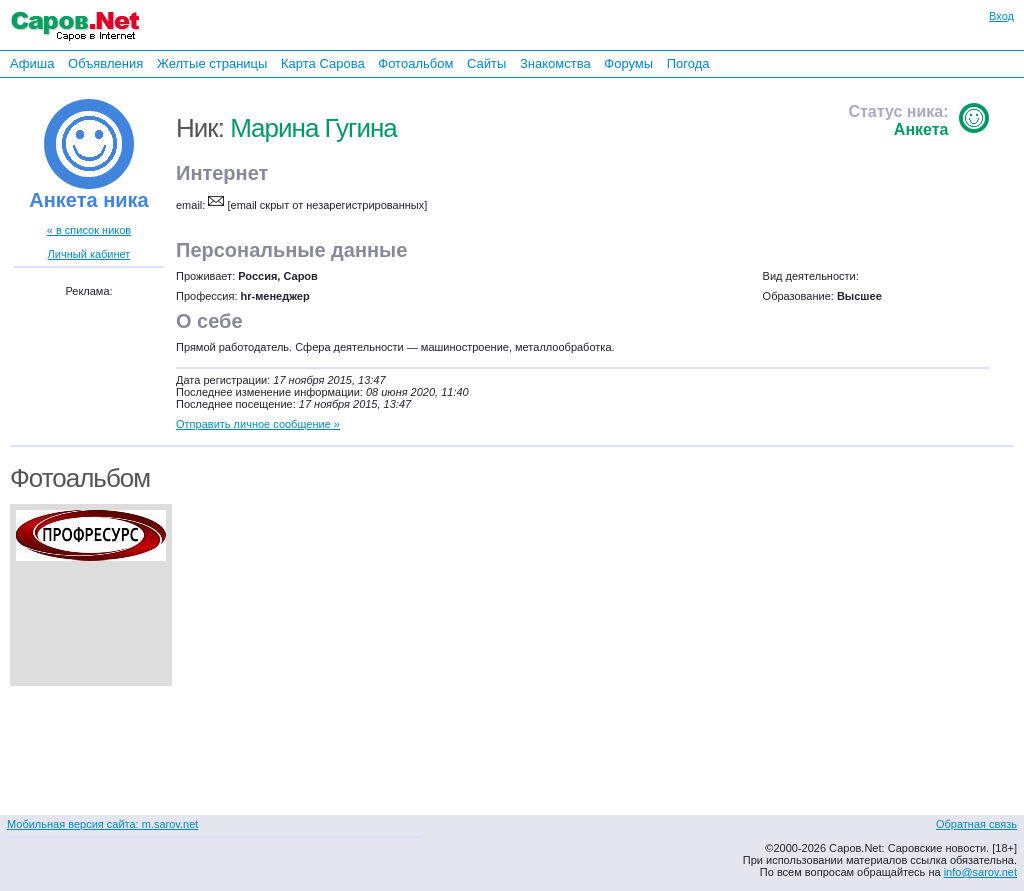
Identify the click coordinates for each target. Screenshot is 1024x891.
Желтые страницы (212, 63)
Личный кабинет (89, 254)
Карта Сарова (323, 63)
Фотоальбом (415, 63)
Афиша (32, 63)
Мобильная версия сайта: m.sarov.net (102, 824)
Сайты (486, 63)
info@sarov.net (980, 872)
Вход (1001, 16)
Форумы (628, 63)
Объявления (105, 63)
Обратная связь (976, 824)
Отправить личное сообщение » (258, 424)
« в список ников (89, 230)
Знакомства (555, 63)
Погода (688, 63)
